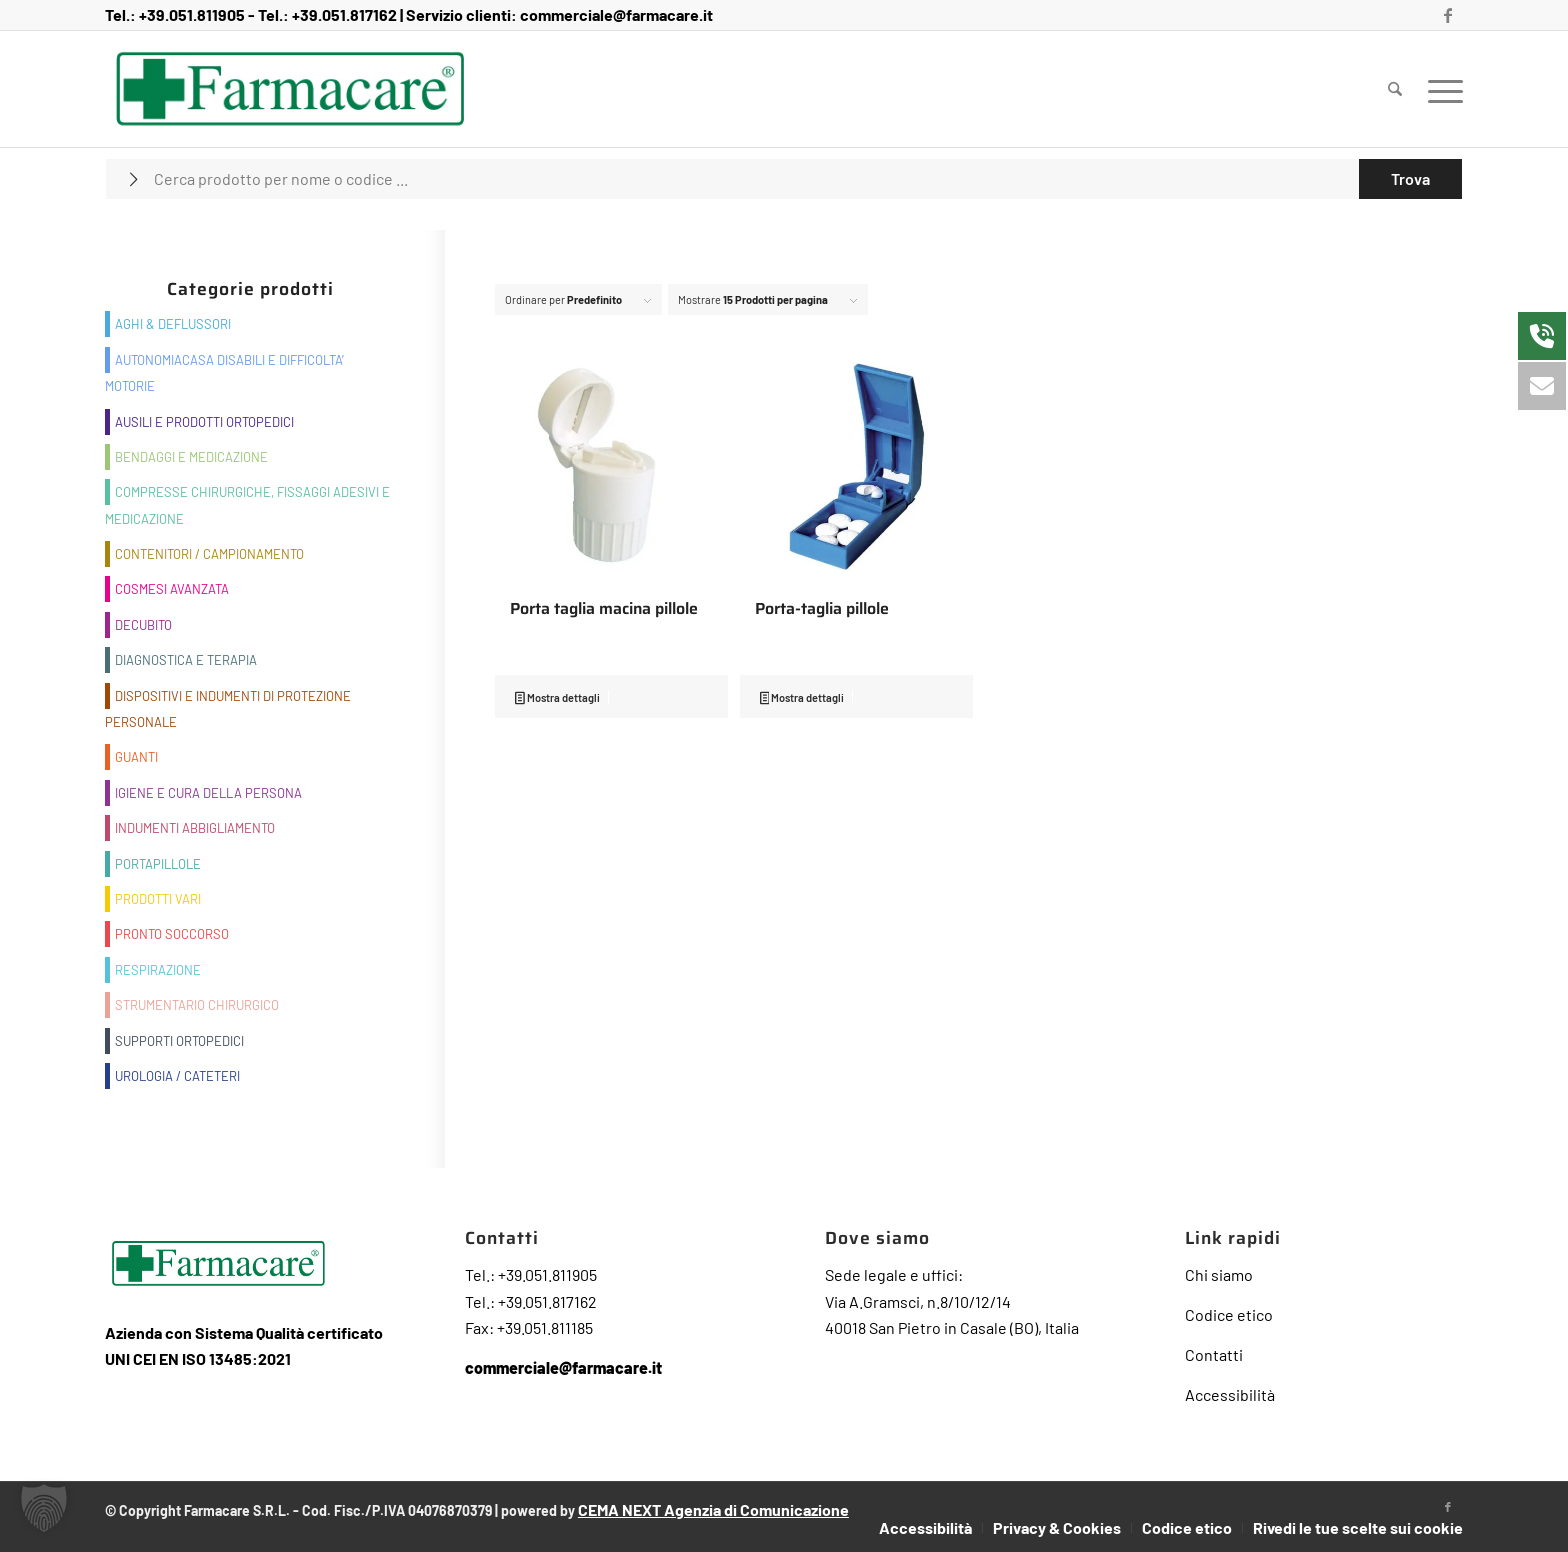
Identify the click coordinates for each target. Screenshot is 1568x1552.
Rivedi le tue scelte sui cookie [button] (1358, 1527)
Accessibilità (1230, 1394)
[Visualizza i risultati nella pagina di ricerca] (1410, 179)
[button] (44, 1508)
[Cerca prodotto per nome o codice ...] (784, 179)
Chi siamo (1219, 1274)
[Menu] (1439, 89)
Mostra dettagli (557, 699)
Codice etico (1229, 1314)
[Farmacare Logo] (290, 89)
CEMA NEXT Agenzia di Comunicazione (713, 1509)
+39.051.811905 (192, 14)
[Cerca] (1395, 89)
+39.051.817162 (344, 14)
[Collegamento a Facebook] (1448, 15)
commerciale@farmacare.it (616, 14)
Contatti (1214, 1354)
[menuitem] (1395, 89)
